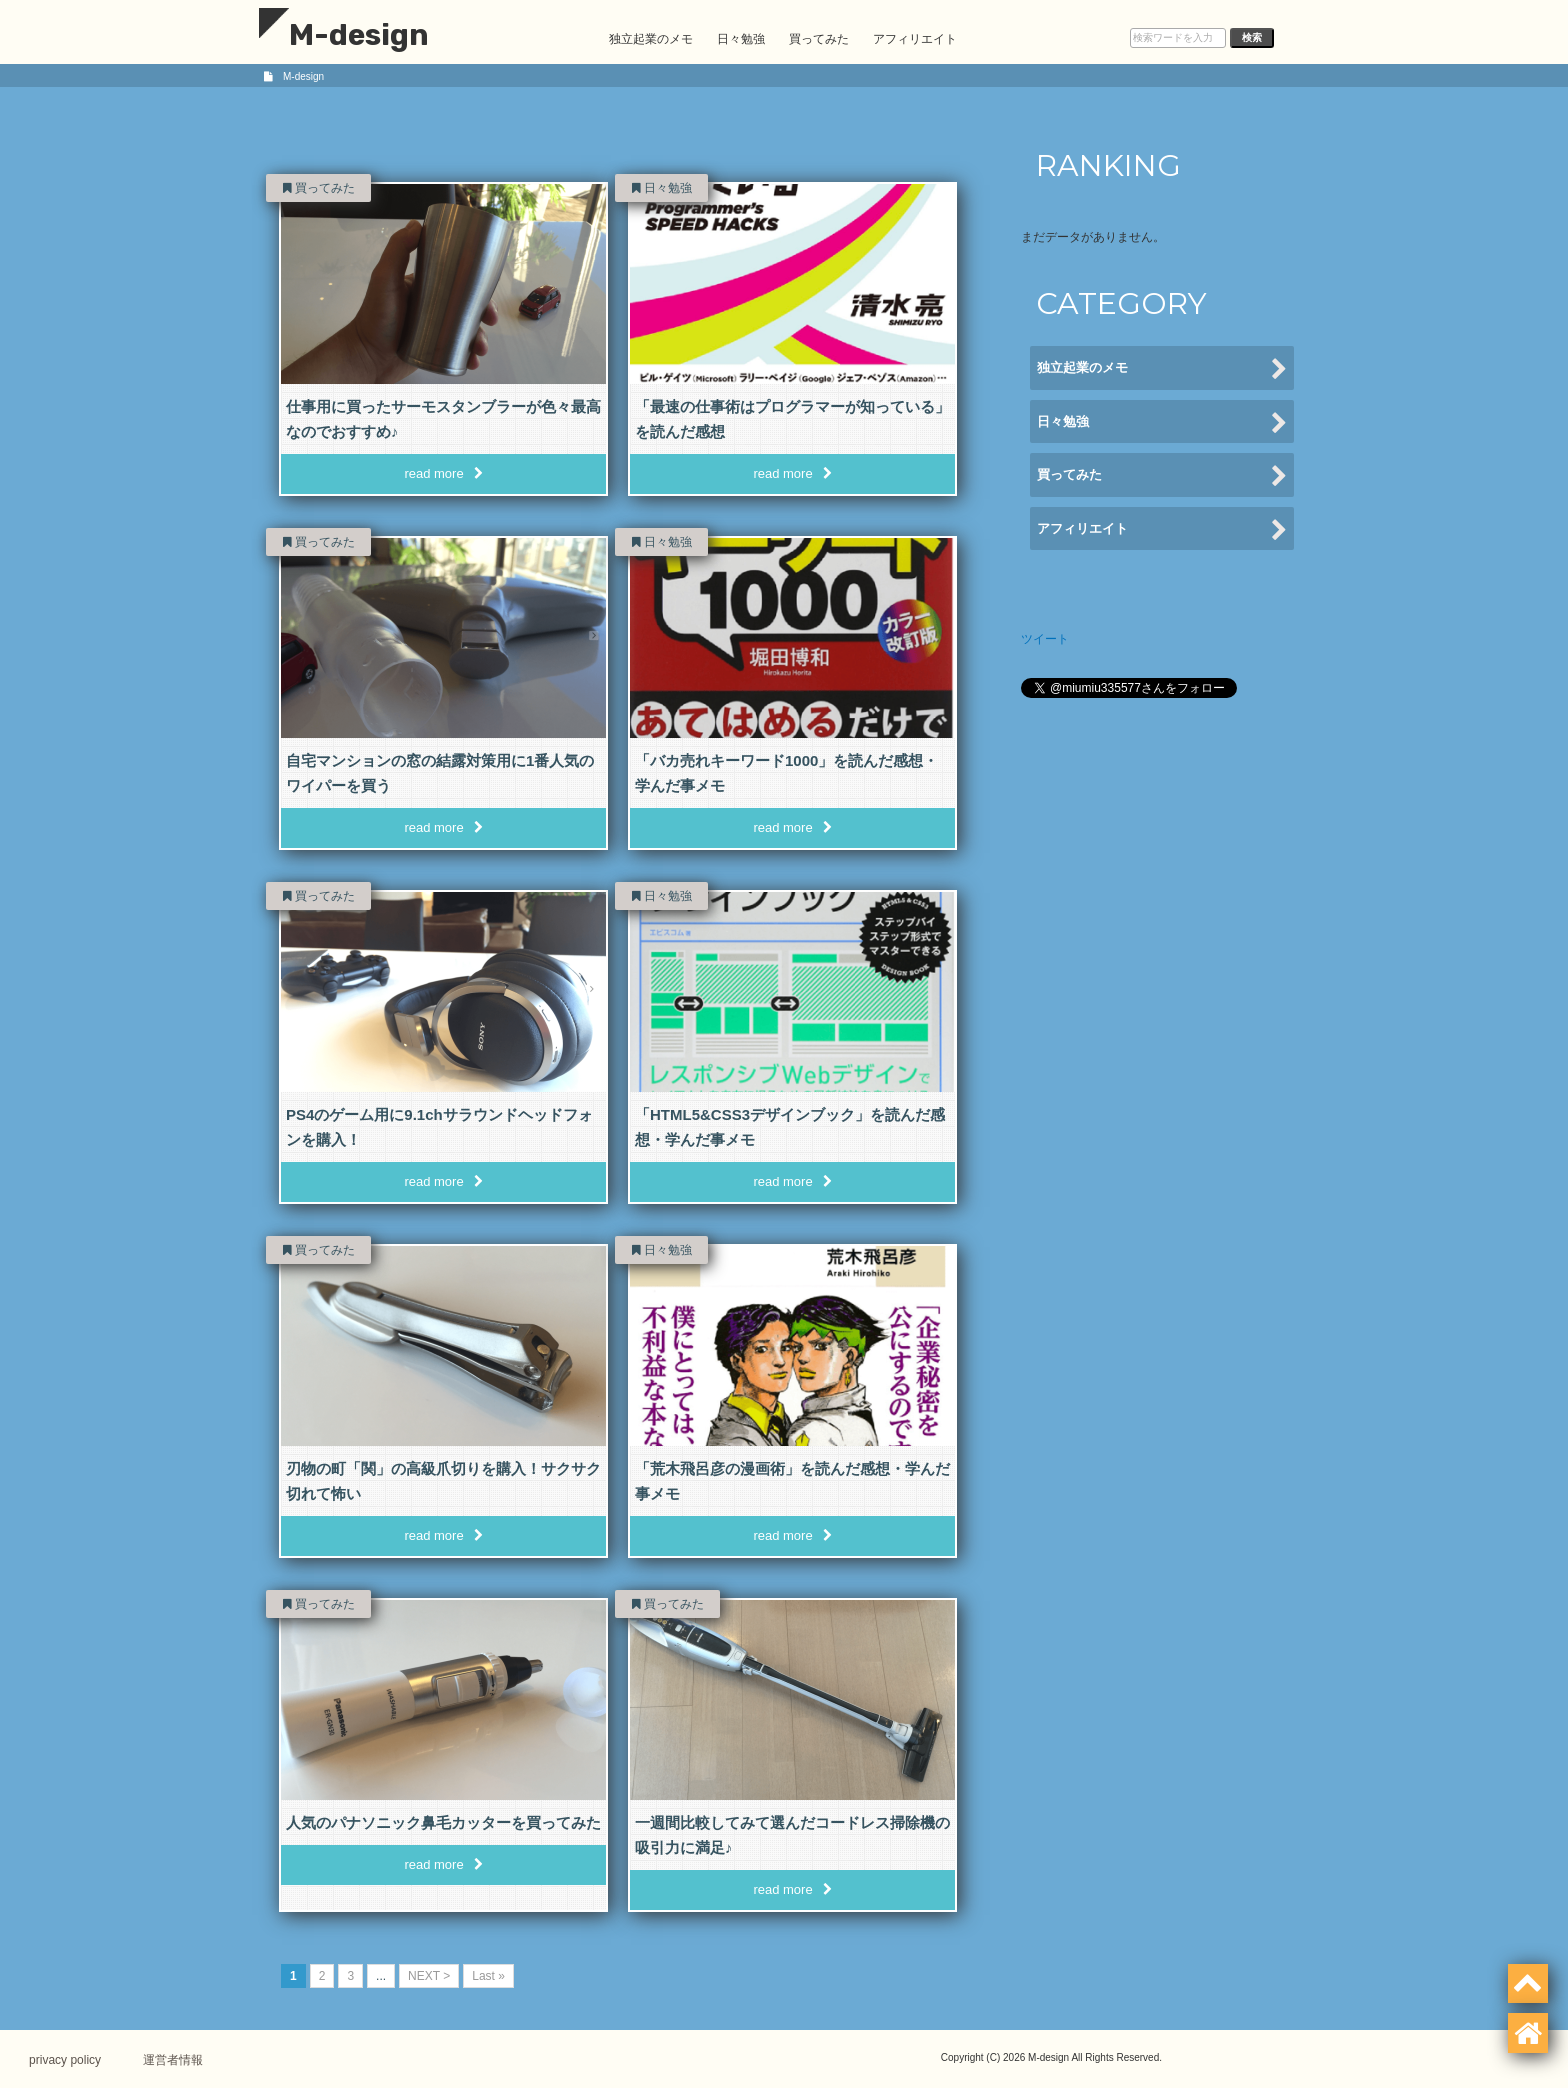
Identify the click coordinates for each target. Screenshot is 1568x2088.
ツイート (1045, 639)
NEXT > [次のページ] (429, 1976)
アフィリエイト (915, 39)
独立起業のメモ (651, 39)
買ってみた (819, 39)
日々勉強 (741, 39)
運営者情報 (175, 2059)
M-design (344, 35)
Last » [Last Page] (488, 1976)
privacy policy (66, 2059)
